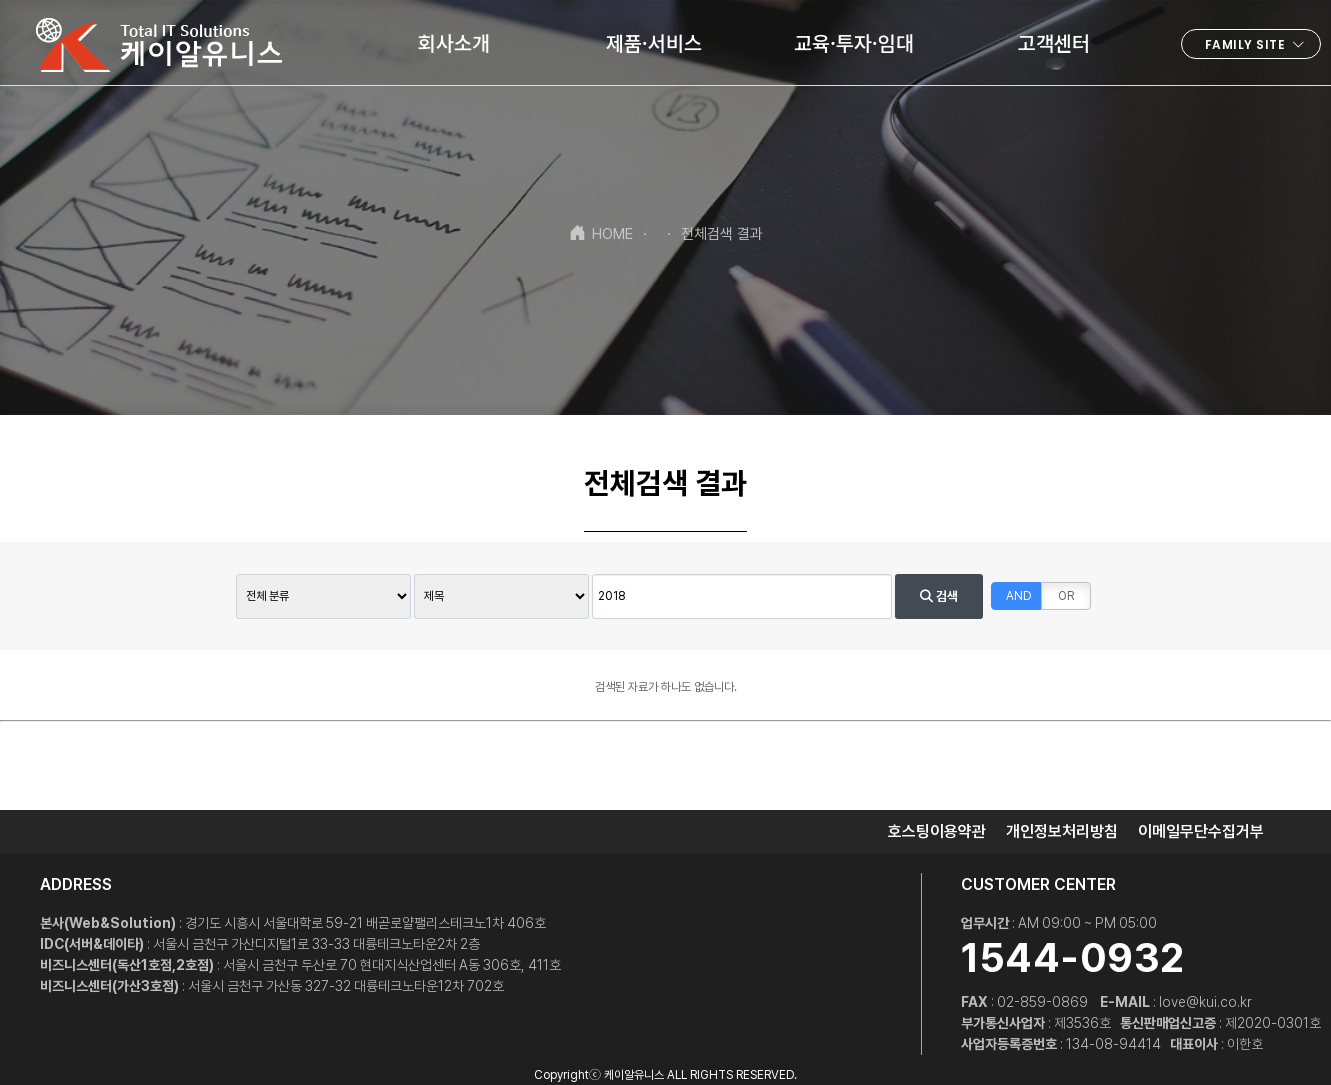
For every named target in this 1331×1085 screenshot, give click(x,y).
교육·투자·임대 (854, 42)
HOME (601, 233)
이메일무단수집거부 (1201, 831)
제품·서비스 (654, 42)
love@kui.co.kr (1205, 1002)
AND (1019, 596)
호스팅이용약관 (937, 831)
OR (1066, 596)
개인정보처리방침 (1062, 831)
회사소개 (454, 42)
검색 (939, 596)
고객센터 (1054, 42)
